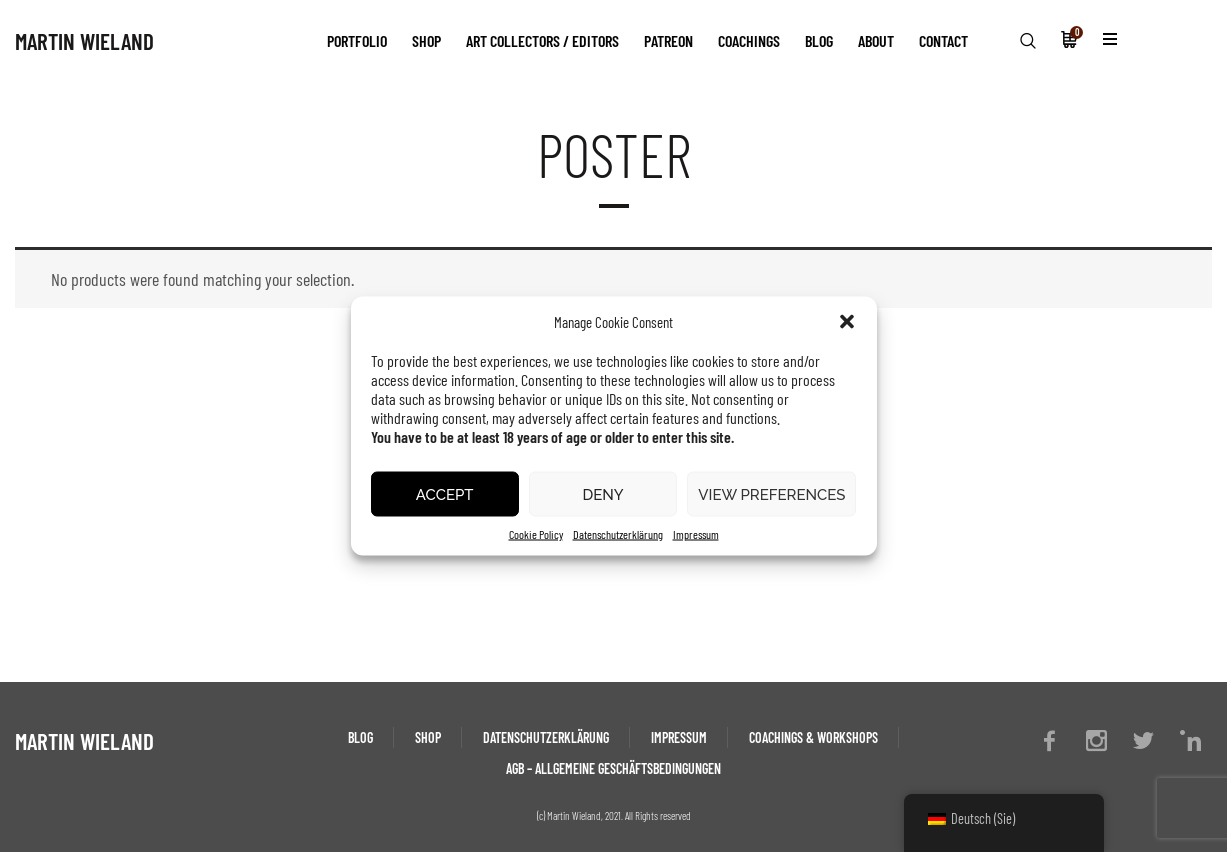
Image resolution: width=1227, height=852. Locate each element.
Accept (445, 494)
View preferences (771, 494)
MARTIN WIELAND (84, 41)
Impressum (696, 534)
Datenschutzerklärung (618, 534)
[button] (847, 322)
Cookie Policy (536, 534)
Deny (602, 494)
